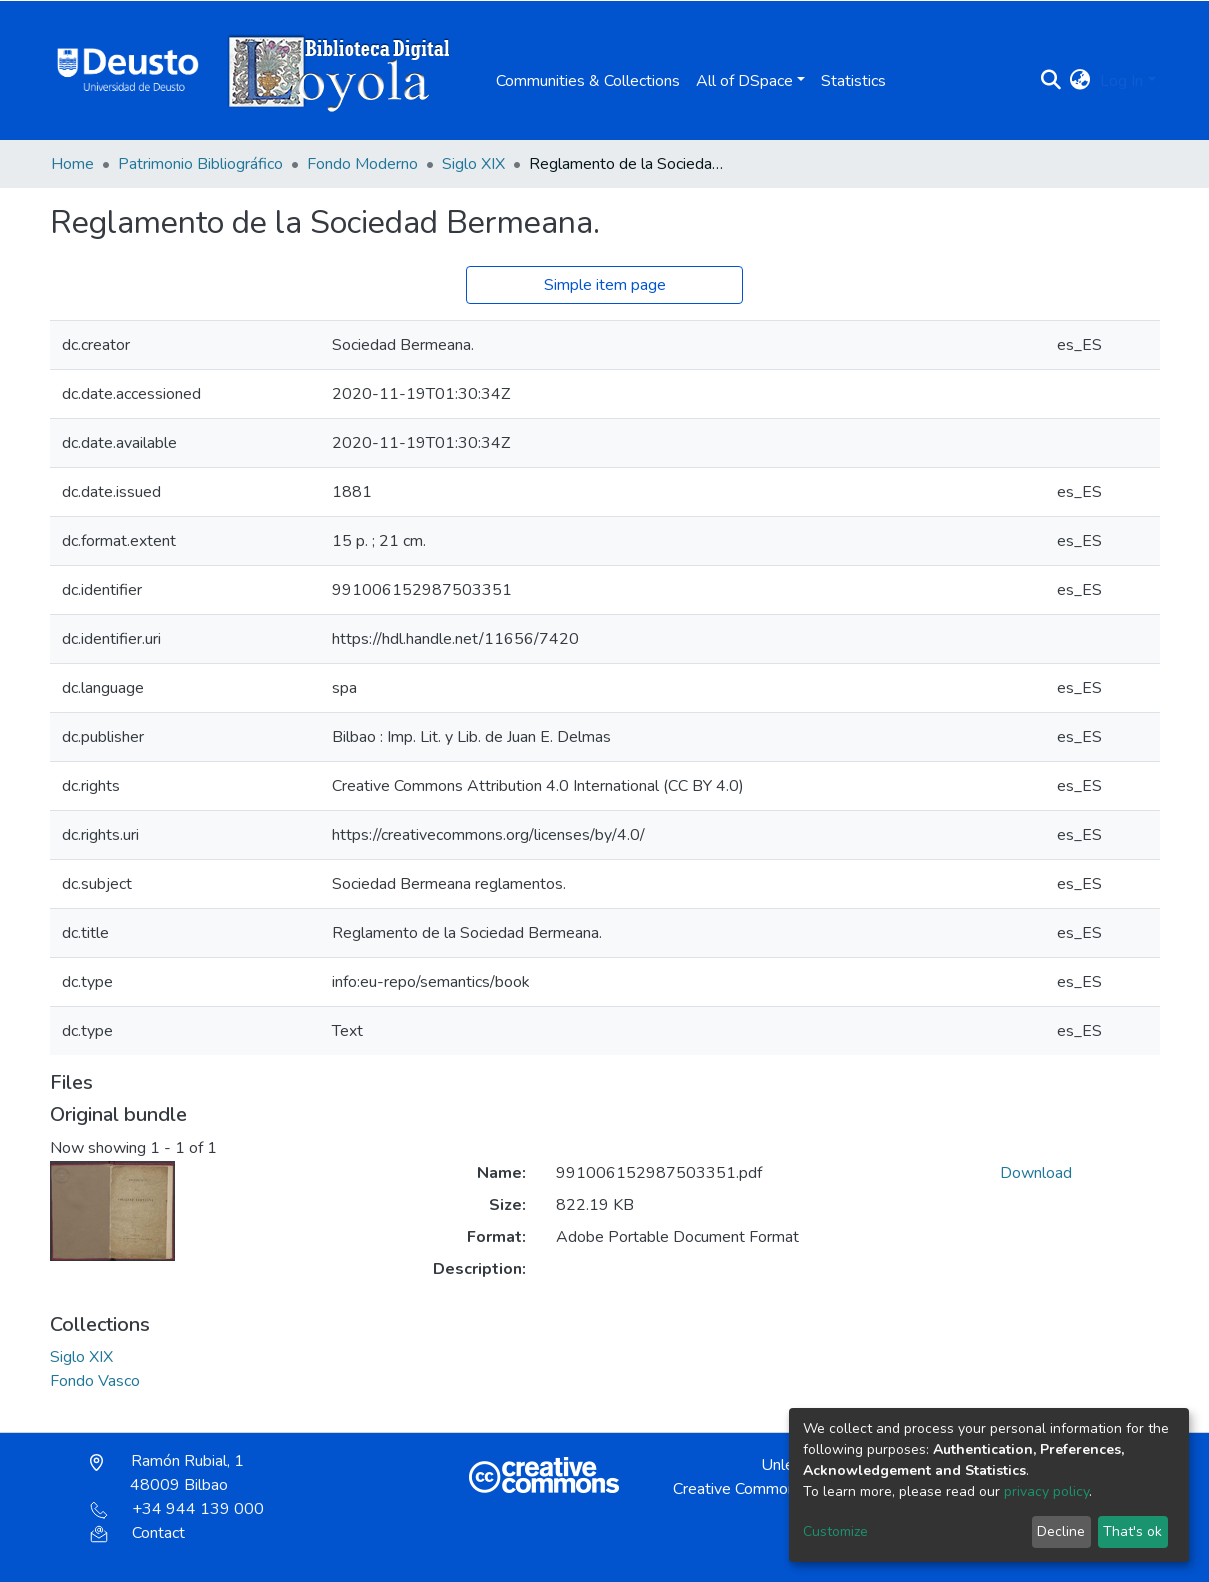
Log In (1121, 81)
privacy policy (1046, 1491)
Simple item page (605, 285)
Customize (835, 1531)
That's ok (1132, 1531)
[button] (1079, 81)
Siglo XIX (473, 164)
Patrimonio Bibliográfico (200, 164)
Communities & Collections (588, 81)
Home (72, 164)
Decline (1061, 1531)
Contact (137, 1533)
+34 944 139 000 (177, 1509)
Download (1036, 1173)
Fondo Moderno (362, 164)
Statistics (853, 81)
